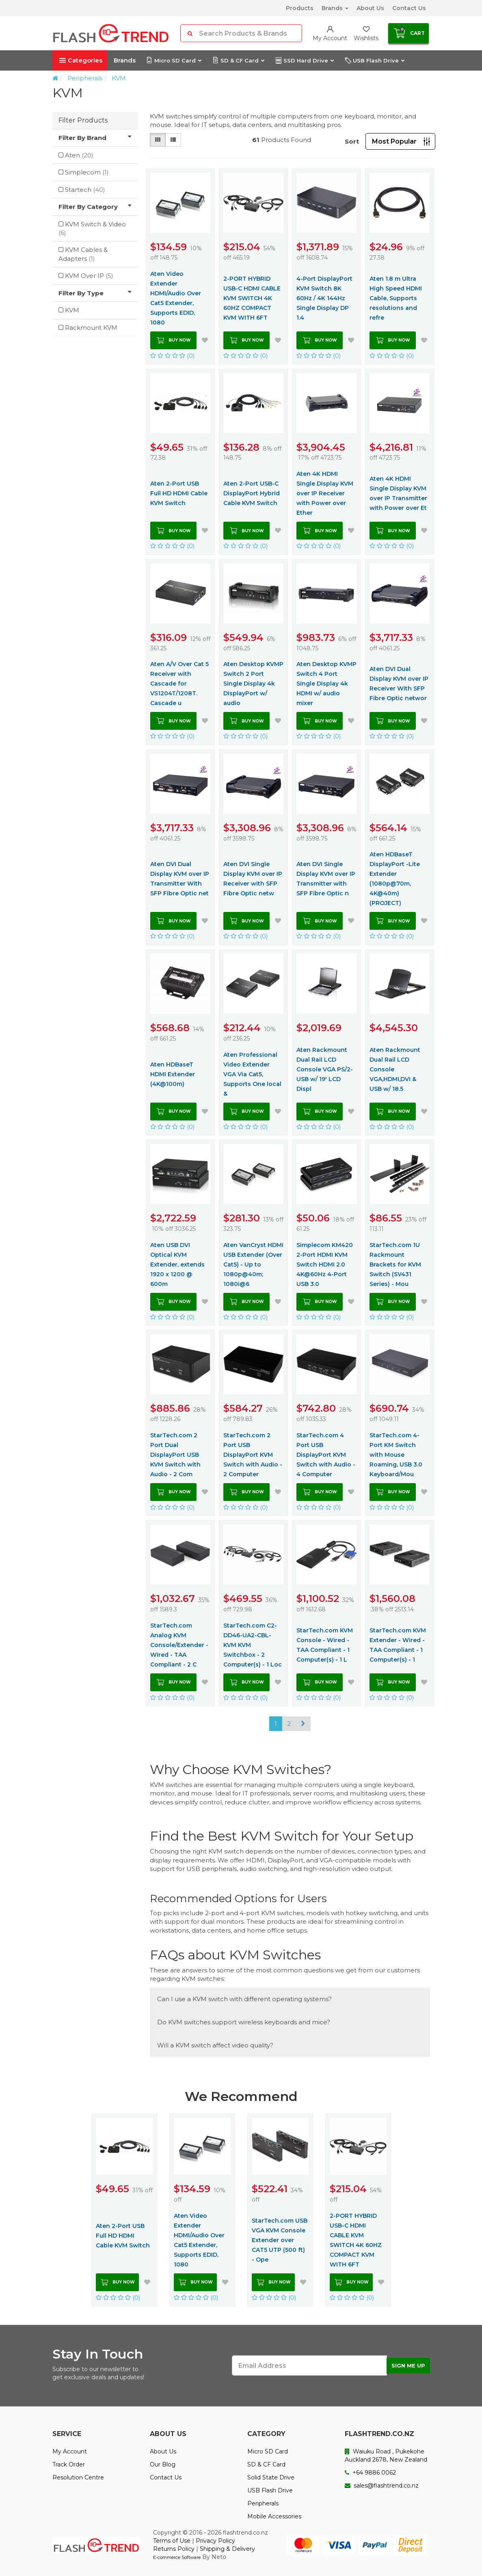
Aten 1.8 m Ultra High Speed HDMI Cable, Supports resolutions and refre (396, 298)
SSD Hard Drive (304, 60)
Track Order (68, 2464)
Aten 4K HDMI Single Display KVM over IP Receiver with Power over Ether (324, 493)
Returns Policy (174, 2548)
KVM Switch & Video (92, 228)
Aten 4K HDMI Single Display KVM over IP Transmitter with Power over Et (398, 493)
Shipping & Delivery (227, 2548)
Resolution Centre (78, 2477)
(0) (172, 355)
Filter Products (83, 120)
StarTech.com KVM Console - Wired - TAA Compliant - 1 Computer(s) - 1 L (324, 1645)
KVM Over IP (89, 276)
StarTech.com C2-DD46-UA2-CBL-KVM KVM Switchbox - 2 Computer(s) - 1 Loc (252, 1645)
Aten (79, 155)
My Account (69, 2451)
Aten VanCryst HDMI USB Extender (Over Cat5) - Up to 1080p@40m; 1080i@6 (253, 1264)
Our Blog (162, 2464)
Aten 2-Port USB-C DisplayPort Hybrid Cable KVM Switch (251, 493)
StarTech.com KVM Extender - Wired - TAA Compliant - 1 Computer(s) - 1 (398, 1645)
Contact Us (409, 8)
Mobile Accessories (274, 2516)
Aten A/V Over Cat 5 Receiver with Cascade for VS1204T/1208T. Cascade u (179, 683)
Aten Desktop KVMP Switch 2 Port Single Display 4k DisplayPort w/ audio (253, 683)
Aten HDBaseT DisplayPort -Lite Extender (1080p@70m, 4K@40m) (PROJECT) (395, 879)
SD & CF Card (238, 60)
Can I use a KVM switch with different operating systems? (244, 1999)
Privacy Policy (215, 2540)
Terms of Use (171, 2540)
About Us (370, 8)
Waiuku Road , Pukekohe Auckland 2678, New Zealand (386, 2455)
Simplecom (87, 172)
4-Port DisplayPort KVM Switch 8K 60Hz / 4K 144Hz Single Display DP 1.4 (324, 298)
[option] (124, 2210)
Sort (352, 141)
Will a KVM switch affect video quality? (215, 2045)
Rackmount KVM (91, 327)
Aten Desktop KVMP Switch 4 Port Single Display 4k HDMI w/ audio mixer (326, 683)
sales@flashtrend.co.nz (382, 2485)
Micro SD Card (174, 60)
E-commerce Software (177, 2557)
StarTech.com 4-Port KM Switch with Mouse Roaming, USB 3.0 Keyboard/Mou (396, 1455)
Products (299, 8)
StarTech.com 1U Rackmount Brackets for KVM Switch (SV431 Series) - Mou (395, 1264)
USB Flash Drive (374, 60)
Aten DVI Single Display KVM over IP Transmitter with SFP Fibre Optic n (325, 878)
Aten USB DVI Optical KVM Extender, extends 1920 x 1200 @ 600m (177, 1264)
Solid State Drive (270, 2477)
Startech (85, 190)
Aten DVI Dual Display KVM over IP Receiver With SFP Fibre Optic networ (399, 683)
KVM (119, 78)
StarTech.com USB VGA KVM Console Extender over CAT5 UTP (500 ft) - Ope (279, 2240)
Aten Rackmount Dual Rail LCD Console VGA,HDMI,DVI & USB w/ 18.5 (395, 1069)
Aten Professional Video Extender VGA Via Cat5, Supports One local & (252, 1074)
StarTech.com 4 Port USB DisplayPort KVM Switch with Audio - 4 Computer (325, 1455)
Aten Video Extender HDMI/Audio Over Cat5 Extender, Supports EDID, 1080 (175, 298)
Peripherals (84, 78)
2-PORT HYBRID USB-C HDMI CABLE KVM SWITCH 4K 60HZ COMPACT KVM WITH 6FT (252, 298)
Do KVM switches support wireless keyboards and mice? (243, 2022)
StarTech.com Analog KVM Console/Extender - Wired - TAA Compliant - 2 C (179, 1645)
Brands (335, 8)
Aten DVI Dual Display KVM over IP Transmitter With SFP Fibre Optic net (179, 878)
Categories (80, 60)
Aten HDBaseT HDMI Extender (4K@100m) (172, 1074)
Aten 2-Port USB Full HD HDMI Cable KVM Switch (178, 493)
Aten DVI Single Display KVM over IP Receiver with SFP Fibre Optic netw (252, 878)
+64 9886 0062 (370, 2472)
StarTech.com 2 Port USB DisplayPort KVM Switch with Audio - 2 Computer (252, 1455)
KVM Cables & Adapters (83, 254)
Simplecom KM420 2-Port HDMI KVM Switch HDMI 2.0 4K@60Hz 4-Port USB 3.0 (324, 1264)
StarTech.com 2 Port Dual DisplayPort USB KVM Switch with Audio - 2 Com (175, 1455)
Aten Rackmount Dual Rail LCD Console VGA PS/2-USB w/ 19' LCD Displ (324, 1069)
